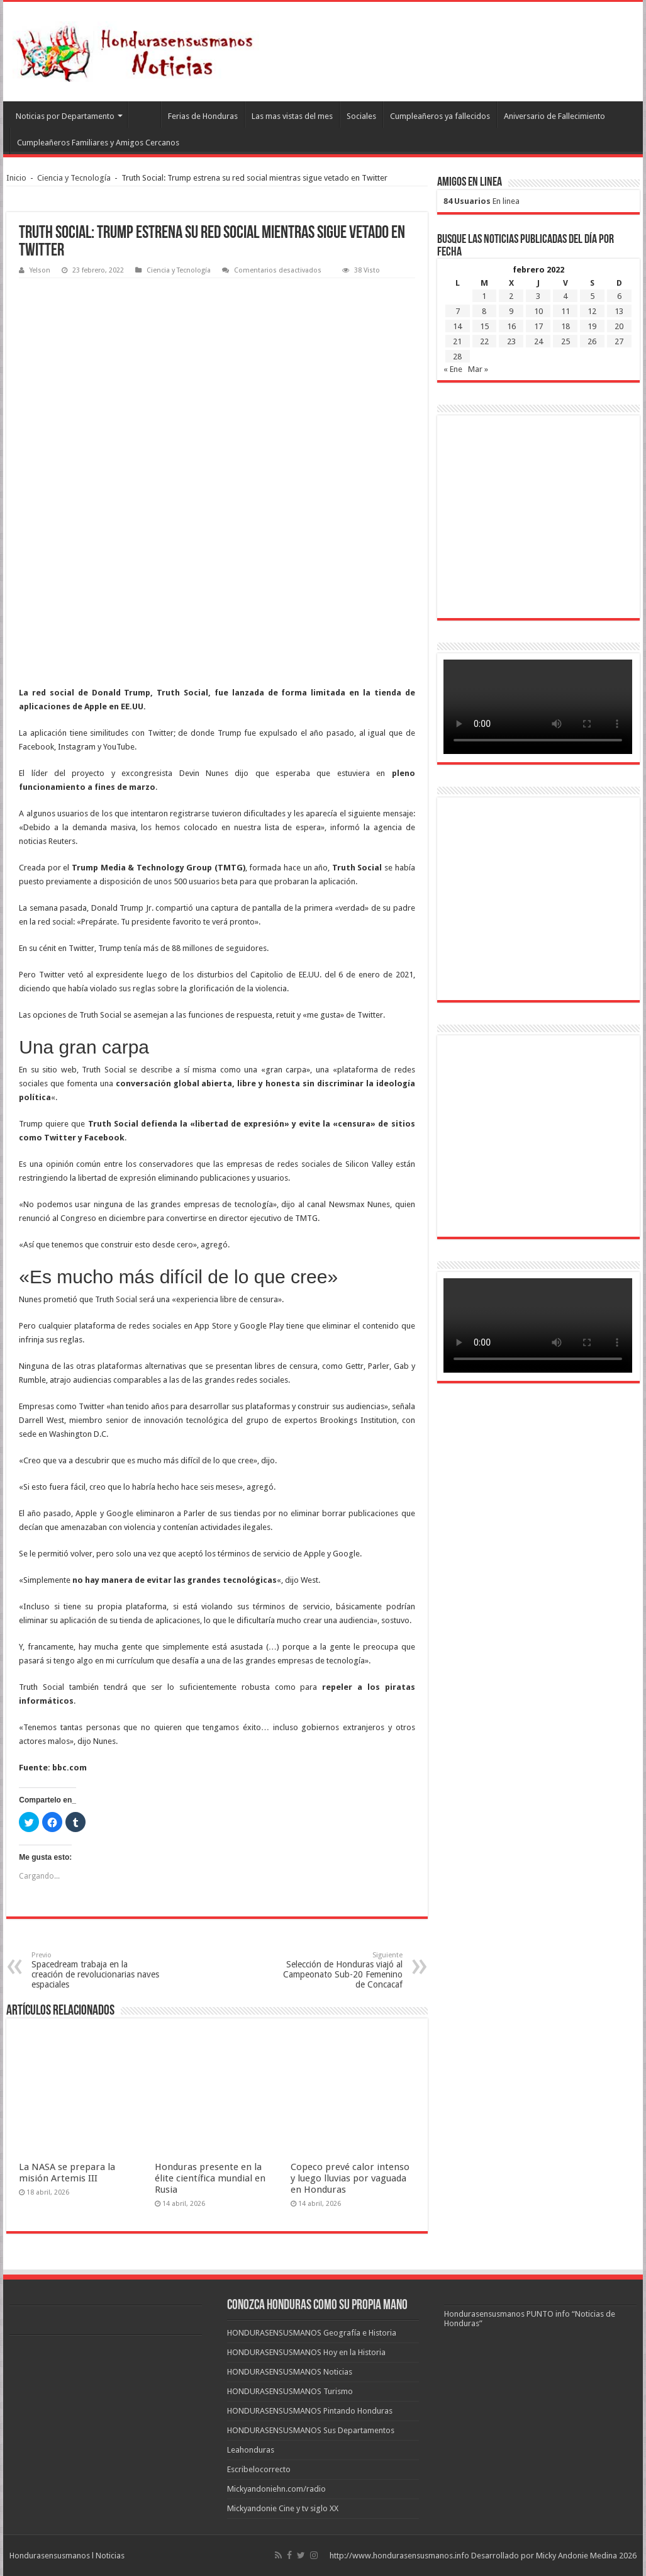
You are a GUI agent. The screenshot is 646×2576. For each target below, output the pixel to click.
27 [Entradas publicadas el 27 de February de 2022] (619, 341)
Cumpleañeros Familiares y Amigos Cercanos (98, 142)
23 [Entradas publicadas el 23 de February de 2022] (511, 341)
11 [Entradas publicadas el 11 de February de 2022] (565, 311)
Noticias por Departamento (65, 116)
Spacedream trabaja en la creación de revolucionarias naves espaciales (95, 1970)
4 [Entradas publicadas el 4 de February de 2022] (565, 296)
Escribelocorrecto (259, 2469)
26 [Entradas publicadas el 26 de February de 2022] (592, 341)
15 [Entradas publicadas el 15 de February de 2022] (484, 326)
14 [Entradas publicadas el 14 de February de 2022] (457, 326)
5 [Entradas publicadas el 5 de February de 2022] (592, 296)
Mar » (478, 369)
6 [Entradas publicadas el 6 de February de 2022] (619, 296)
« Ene (452, 369)
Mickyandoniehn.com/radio (276, 2489)
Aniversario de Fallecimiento (554, 116)
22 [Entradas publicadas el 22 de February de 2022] (484, 341)
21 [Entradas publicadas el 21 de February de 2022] (457, 341)
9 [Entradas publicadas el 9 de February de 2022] (511, 311)
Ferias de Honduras (203, 116)
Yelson (40, 270)
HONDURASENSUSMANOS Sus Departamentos (310, 2430)
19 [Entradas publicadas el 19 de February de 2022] (592, 326)
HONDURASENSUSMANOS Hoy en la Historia (306, 2352)
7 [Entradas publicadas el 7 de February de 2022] (457, 311)
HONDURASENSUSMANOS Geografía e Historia (311, 2332)
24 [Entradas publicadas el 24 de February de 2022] (538, 341)
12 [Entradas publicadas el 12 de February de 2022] (592, 311)
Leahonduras (250, 2450)
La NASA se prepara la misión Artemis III (67, 2172)
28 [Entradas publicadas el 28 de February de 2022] (457, 356)
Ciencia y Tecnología (74, 178)
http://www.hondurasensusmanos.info (399, 2555)
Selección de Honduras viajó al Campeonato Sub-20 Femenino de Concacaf (338, 1970)
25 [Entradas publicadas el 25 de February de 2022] (565, 341)
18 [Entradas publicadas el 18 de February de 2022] (565, 326)
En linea (481, 201)
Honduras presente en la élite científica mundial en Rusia (210, 2178)
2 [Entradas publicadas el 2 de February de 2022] (511, 296)
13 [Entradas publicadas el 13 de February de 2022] (619, 311)
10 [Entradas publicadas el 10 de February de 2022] (538, 311)
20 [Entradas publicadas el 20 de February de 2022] (619, 326)
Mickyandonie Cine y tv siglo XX (282, 2508)
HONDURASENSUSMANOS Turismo (290, 2391)
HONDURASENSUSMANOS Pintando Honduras (310, 2411)
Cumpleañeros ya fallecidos (440, 116)
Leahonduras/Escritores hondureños (144, 114)
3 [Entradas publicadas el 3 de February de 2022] (538, 296)
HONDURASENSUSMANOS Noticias (289, 2371)
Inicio (16, 178)
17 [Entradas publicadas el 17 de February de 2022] (538, 326)
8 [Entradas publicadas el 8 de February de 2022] (484, 311)
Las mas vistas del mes (292, 116)
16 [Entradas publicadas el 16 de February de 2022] (511, 326)
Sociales (361, 116)
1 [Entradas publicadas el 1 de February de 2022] (484, 296)
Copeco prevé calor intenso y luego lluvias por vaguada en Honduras (350, 2178)
